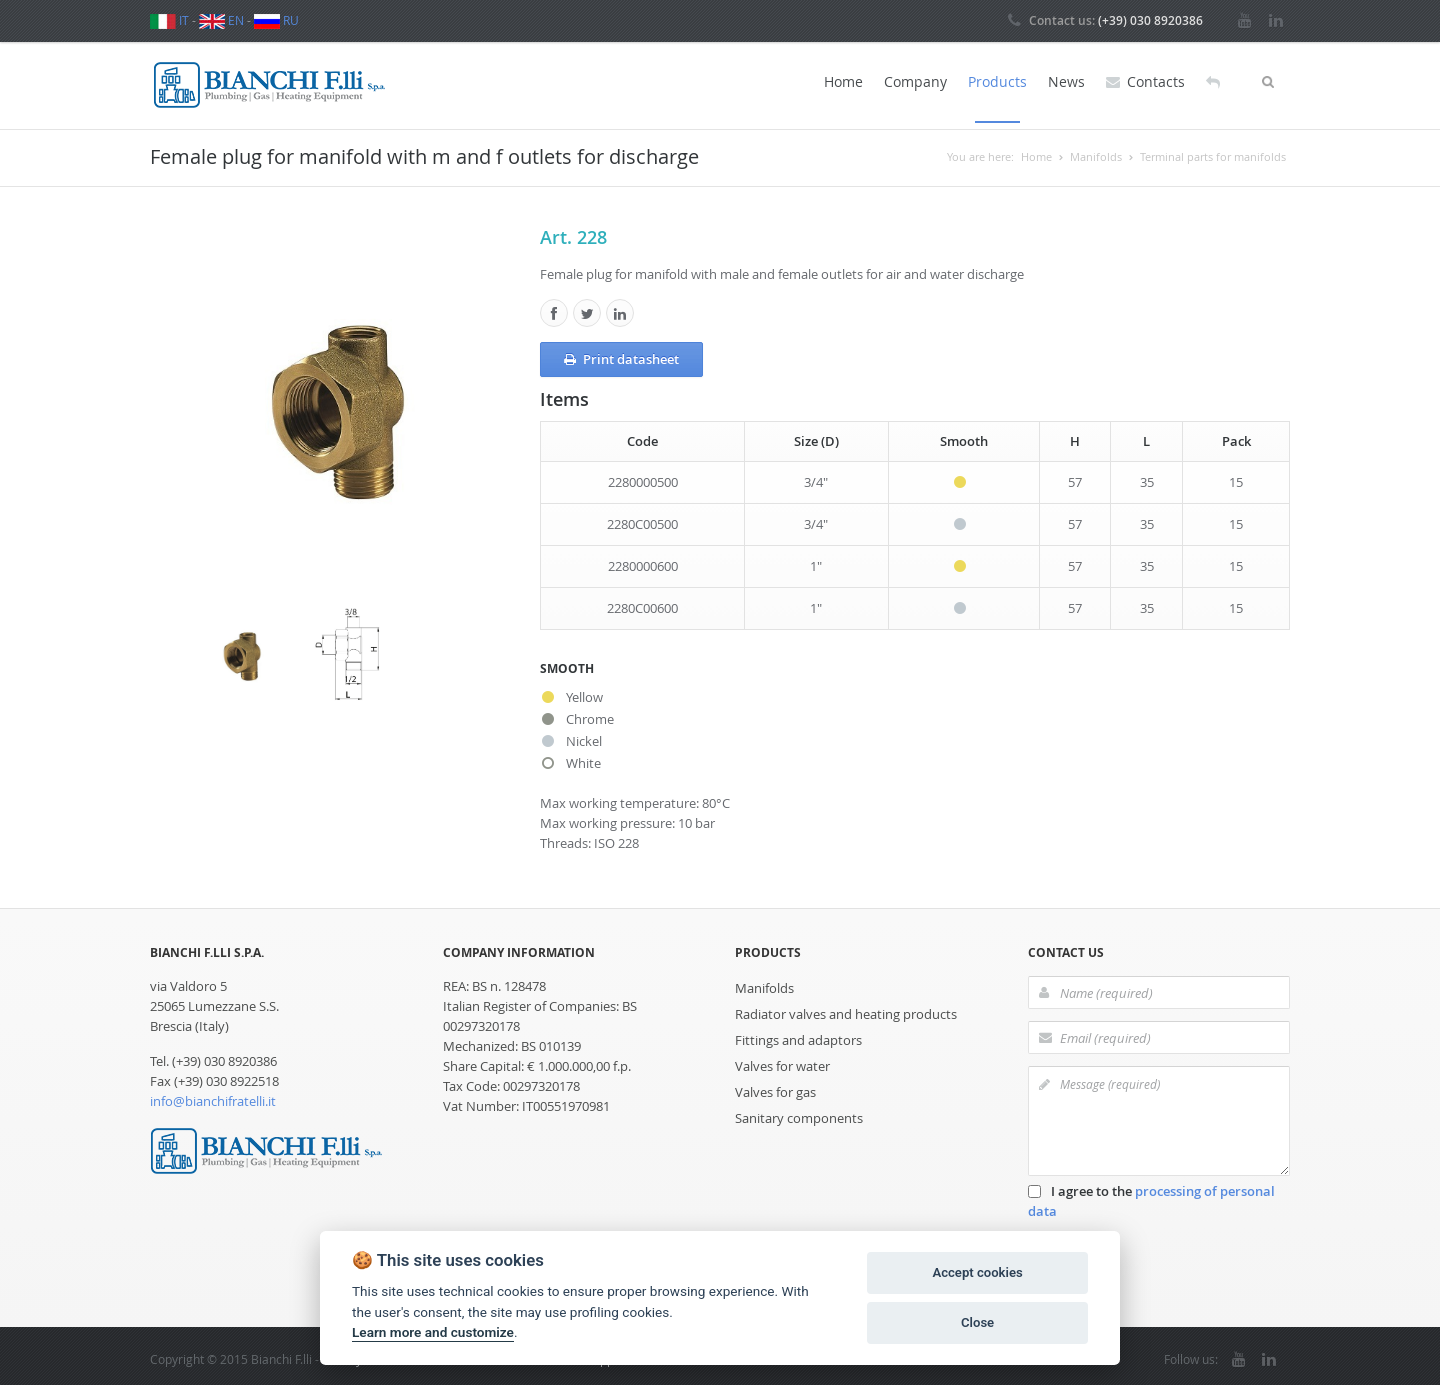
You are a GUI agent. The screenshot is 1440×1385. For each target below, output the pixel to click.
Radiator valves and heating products (846, 1008)
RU (276, 20)
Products (997, 81)
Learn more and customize (433, 1332)
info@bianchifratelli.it (213, 1095)
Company (915, 81)
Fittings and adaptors (798, 1034)
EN (221, 20)
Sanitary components (799, 1112)
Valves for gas (775, 1086)
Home (843, 81)
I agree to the (1151, 1195)
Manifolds (764, 982)
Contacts (1145, 82)
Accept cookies (977, 1272)
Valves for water (782, 1060)
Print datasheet (621, 353)
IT (169, 20)
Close (977, 1322)
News (1066, 81)
